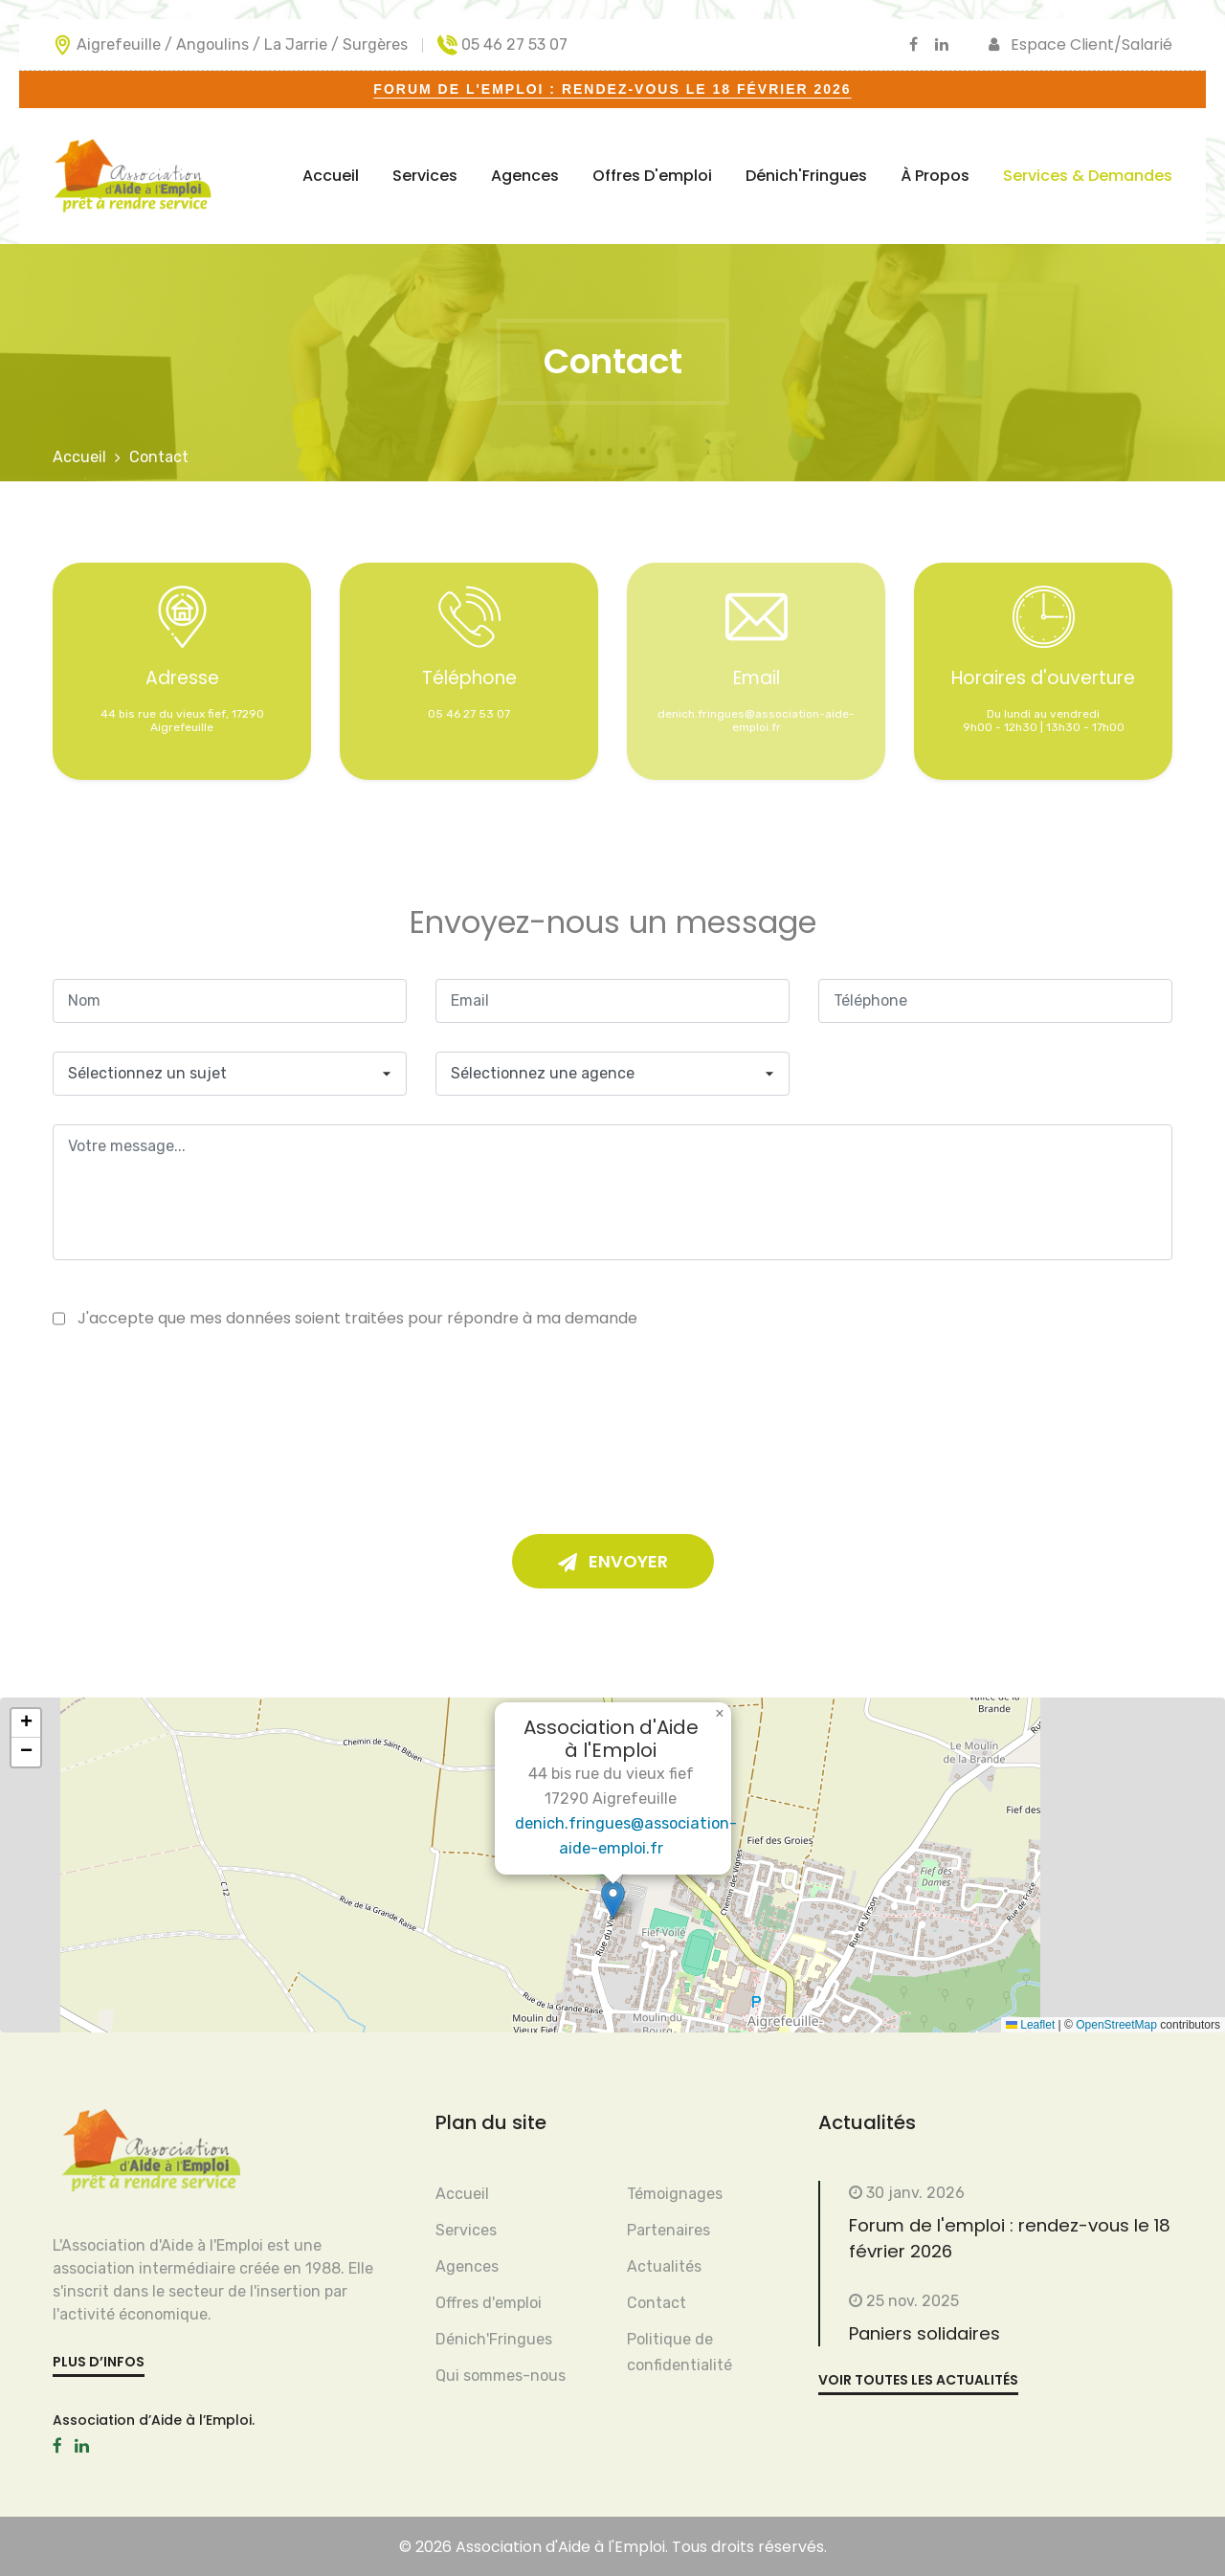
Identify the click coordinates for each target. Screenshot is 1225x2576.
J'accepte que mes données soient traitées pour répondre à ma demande (357, 1318)
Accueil (330, 176)
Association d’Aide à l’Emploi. (154, 2420)
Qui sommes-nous (500, 2375)
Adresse (182, 678)
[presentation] (598, 1412)
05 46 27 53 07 (514, 44)
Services (424, 176)
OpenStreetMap (1116, 2025)
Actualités (664, 2266)
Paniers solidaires (913, 2332)
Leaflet (1030, 2025)
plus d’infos (99, 2361)
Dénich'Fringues (806, 176)
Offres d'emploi (652, 176)
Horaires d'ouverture (1043, 678)
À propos (935, 176)
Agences (525, 176)
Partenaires (668, 2230)
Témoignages (675, 2194)
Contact (656, 2303)
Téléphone (469, 678)
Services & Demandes (1087, 176)
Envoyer (613, 1562)
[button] (613, 1900)
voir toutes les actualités (918, 2377)
